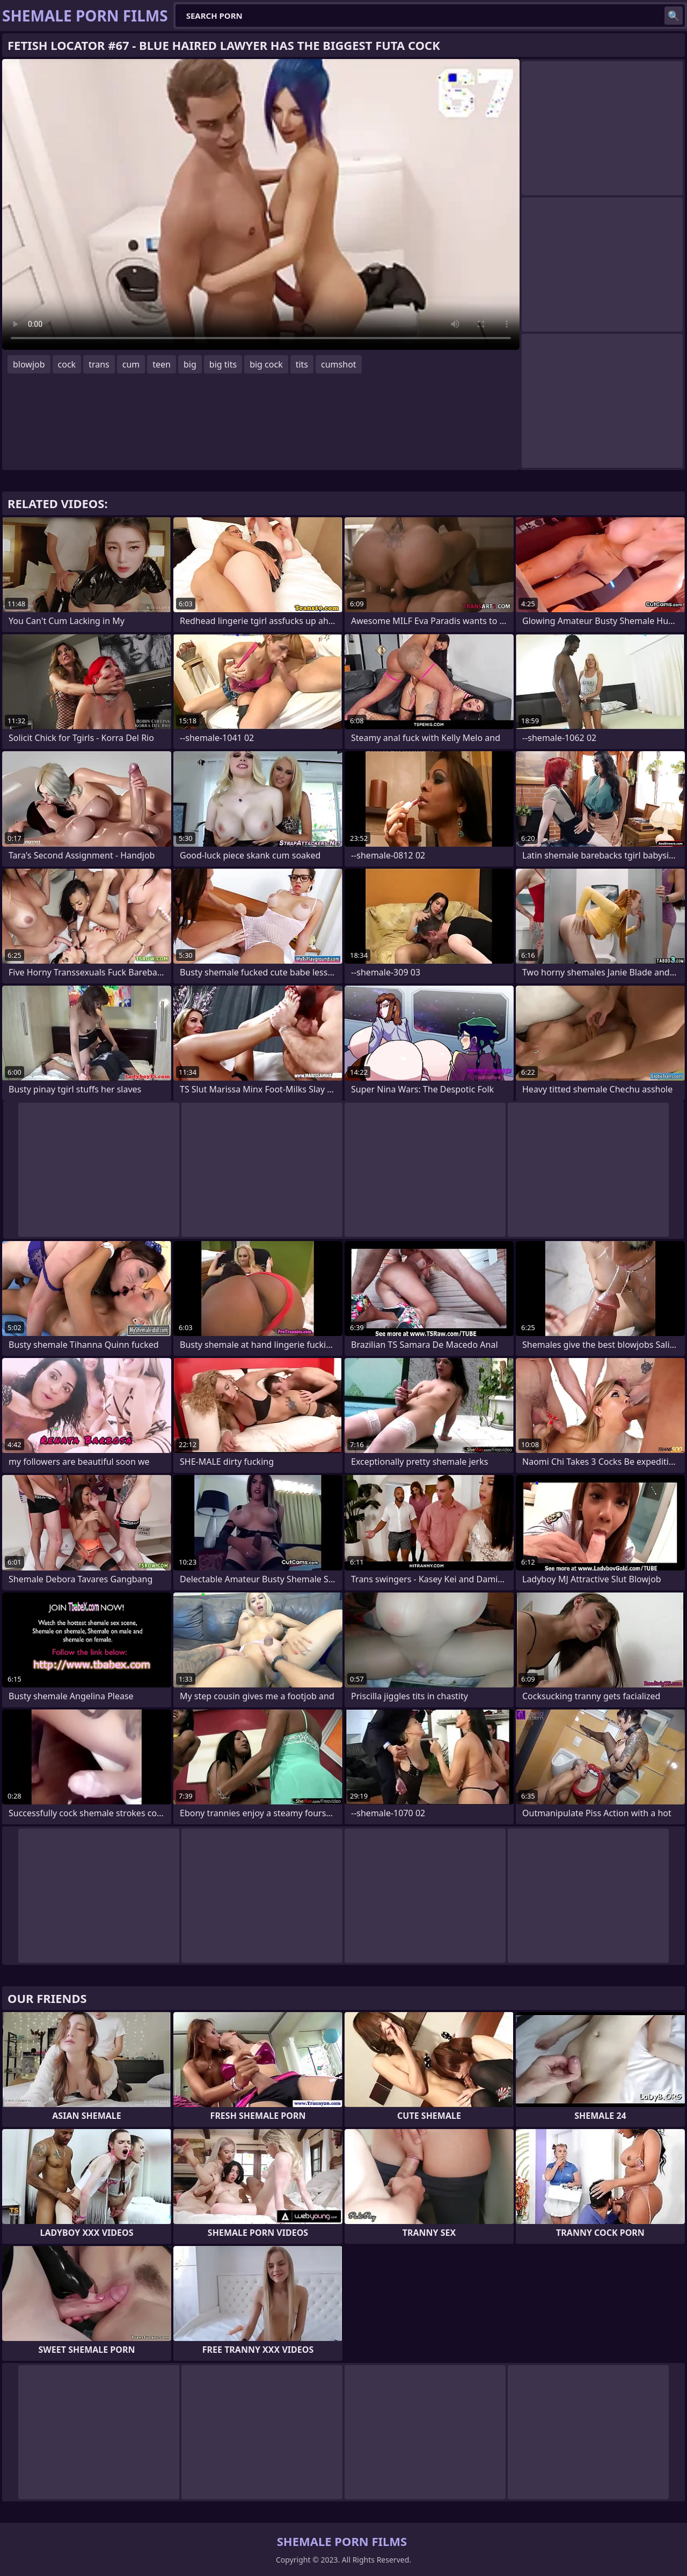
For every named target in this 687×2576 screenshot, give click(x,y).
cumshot (338, 364)
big (190, 364)
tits (302, 364)
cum (131, 364)
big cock (266, 364)
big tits (223, 364)
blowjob (29, 364)
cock (67, 364)
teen (161, 364)
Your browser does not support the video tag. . (261, 204)
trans (99, 364)
